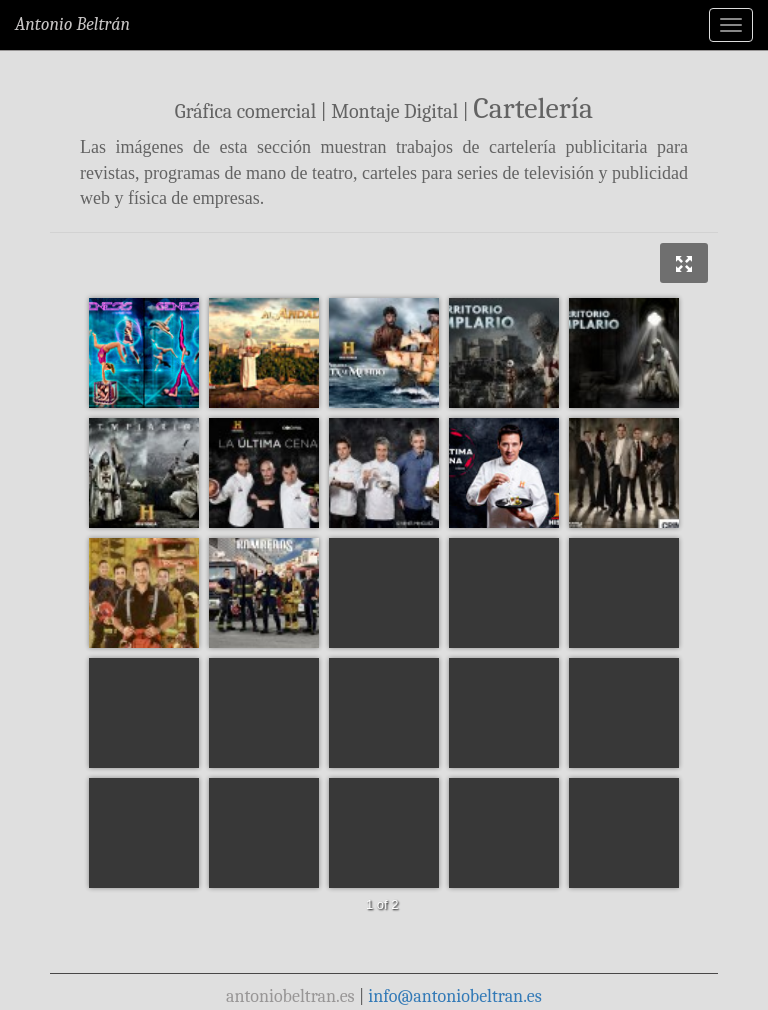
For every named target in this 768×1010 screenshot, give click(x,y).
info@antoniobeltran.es (455, 996)
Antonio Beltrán (72, 24)
